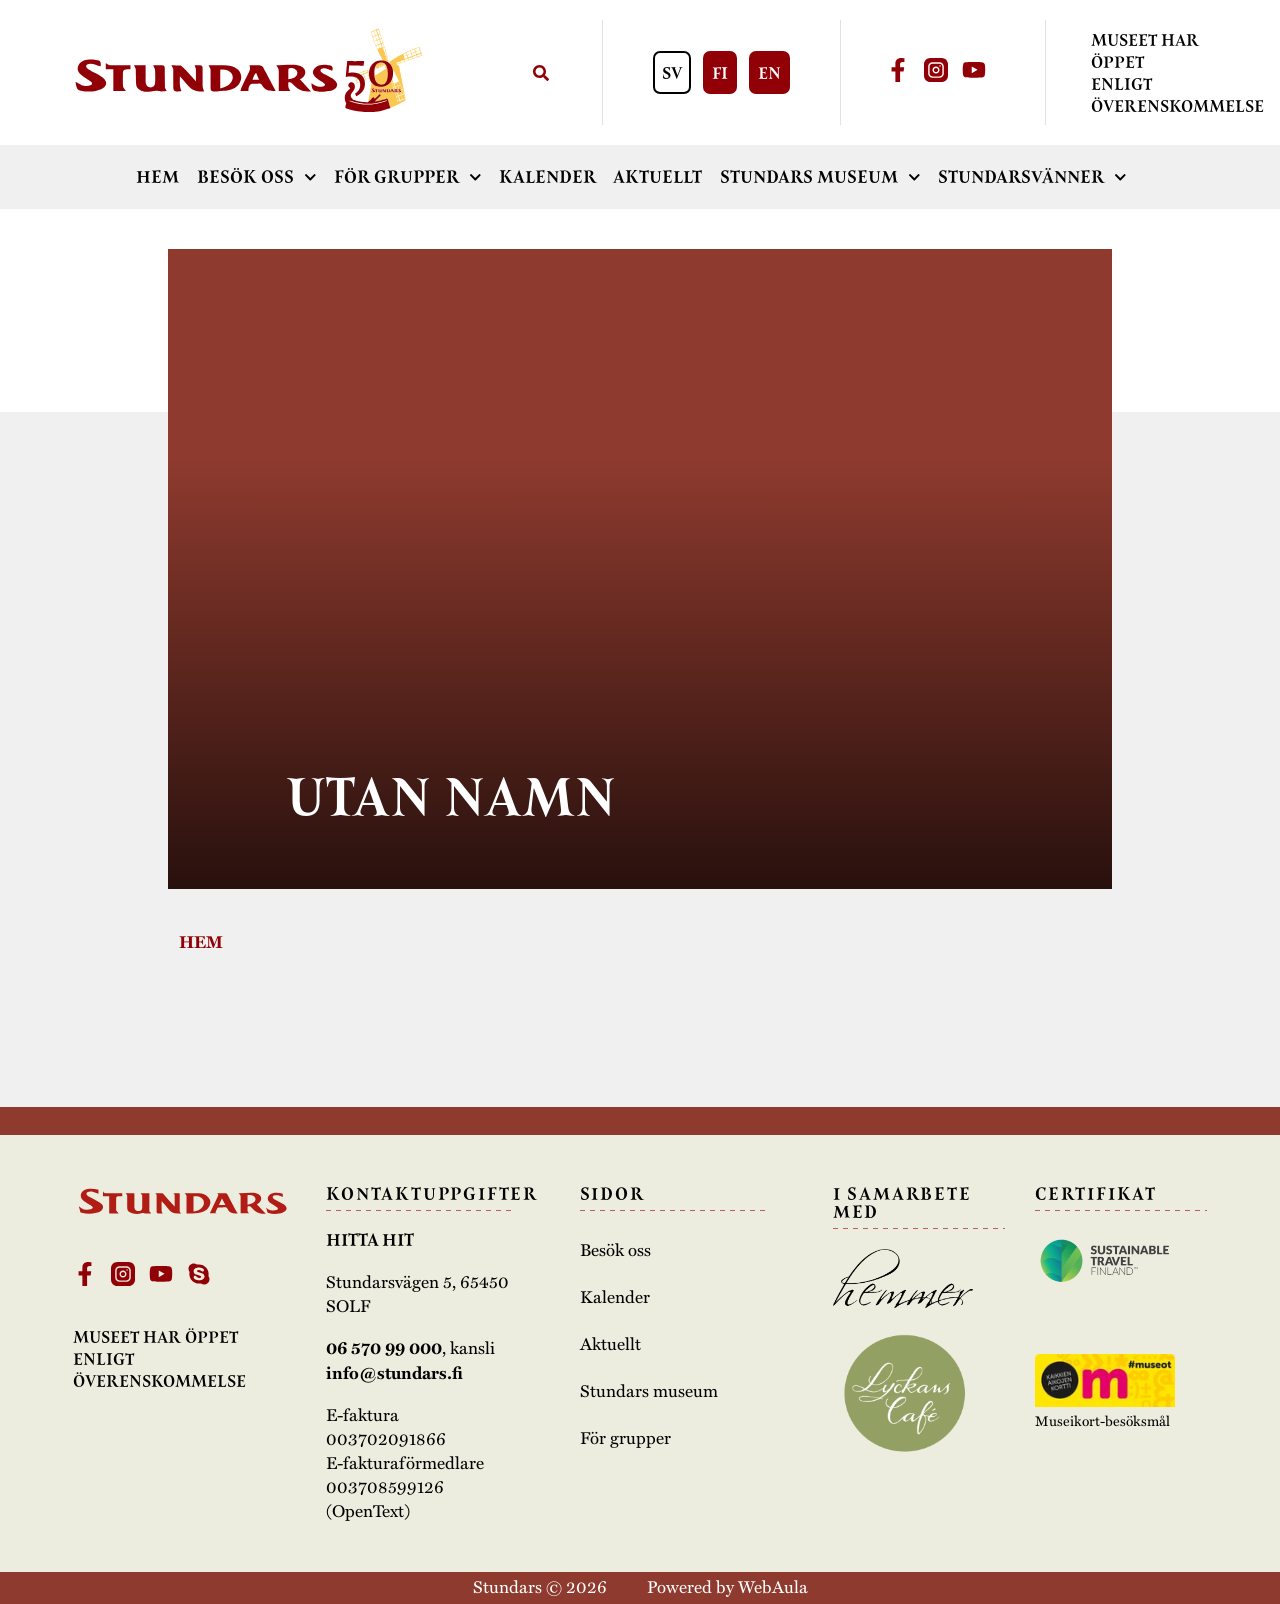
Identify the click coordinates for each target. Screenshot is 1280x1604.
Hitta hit (370, 1240)
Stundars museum (820, 177)
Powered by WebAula (727, 1586)
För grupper (408, 177)
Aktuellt (657, 177)
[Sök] (540, 72)
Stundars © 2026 (540, 1586)
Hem (157, 177)
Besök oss (257, 177)
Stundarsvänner (1032, 177)
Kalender (547, 177)
